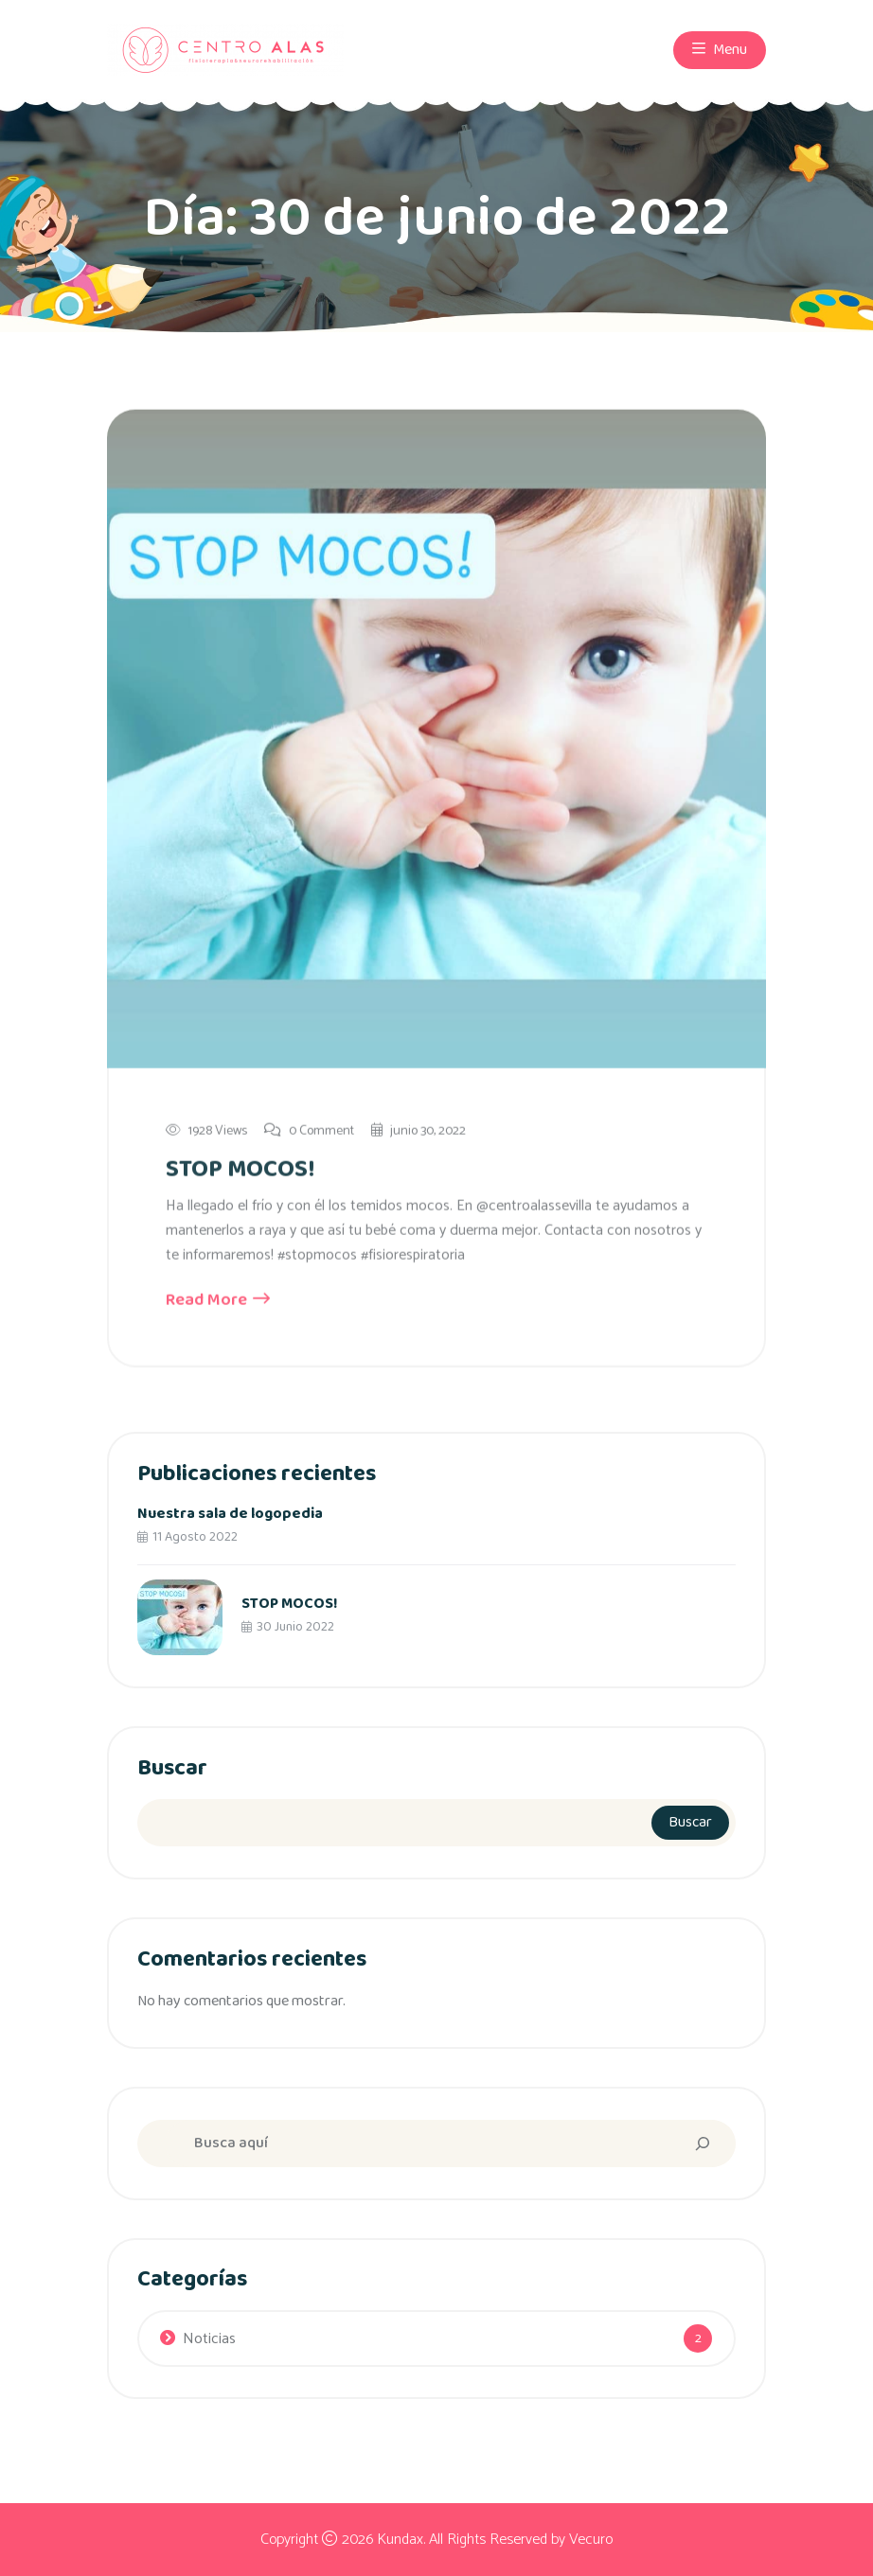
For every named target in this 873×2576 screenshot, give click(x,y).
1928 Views (206, 1131)
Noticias (209, 2339)
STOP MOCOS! (240, 1171)
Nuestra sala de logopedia (230, 1514)
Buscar (172, 1768)
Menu (719, 49)
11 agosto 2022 (187, 1536)
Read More (218, 1302)
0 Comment (309, 1131)
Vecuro (591, 2539)
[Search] (702, 2143)
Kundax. (401, 2539)
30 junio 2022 (287, 1626)
